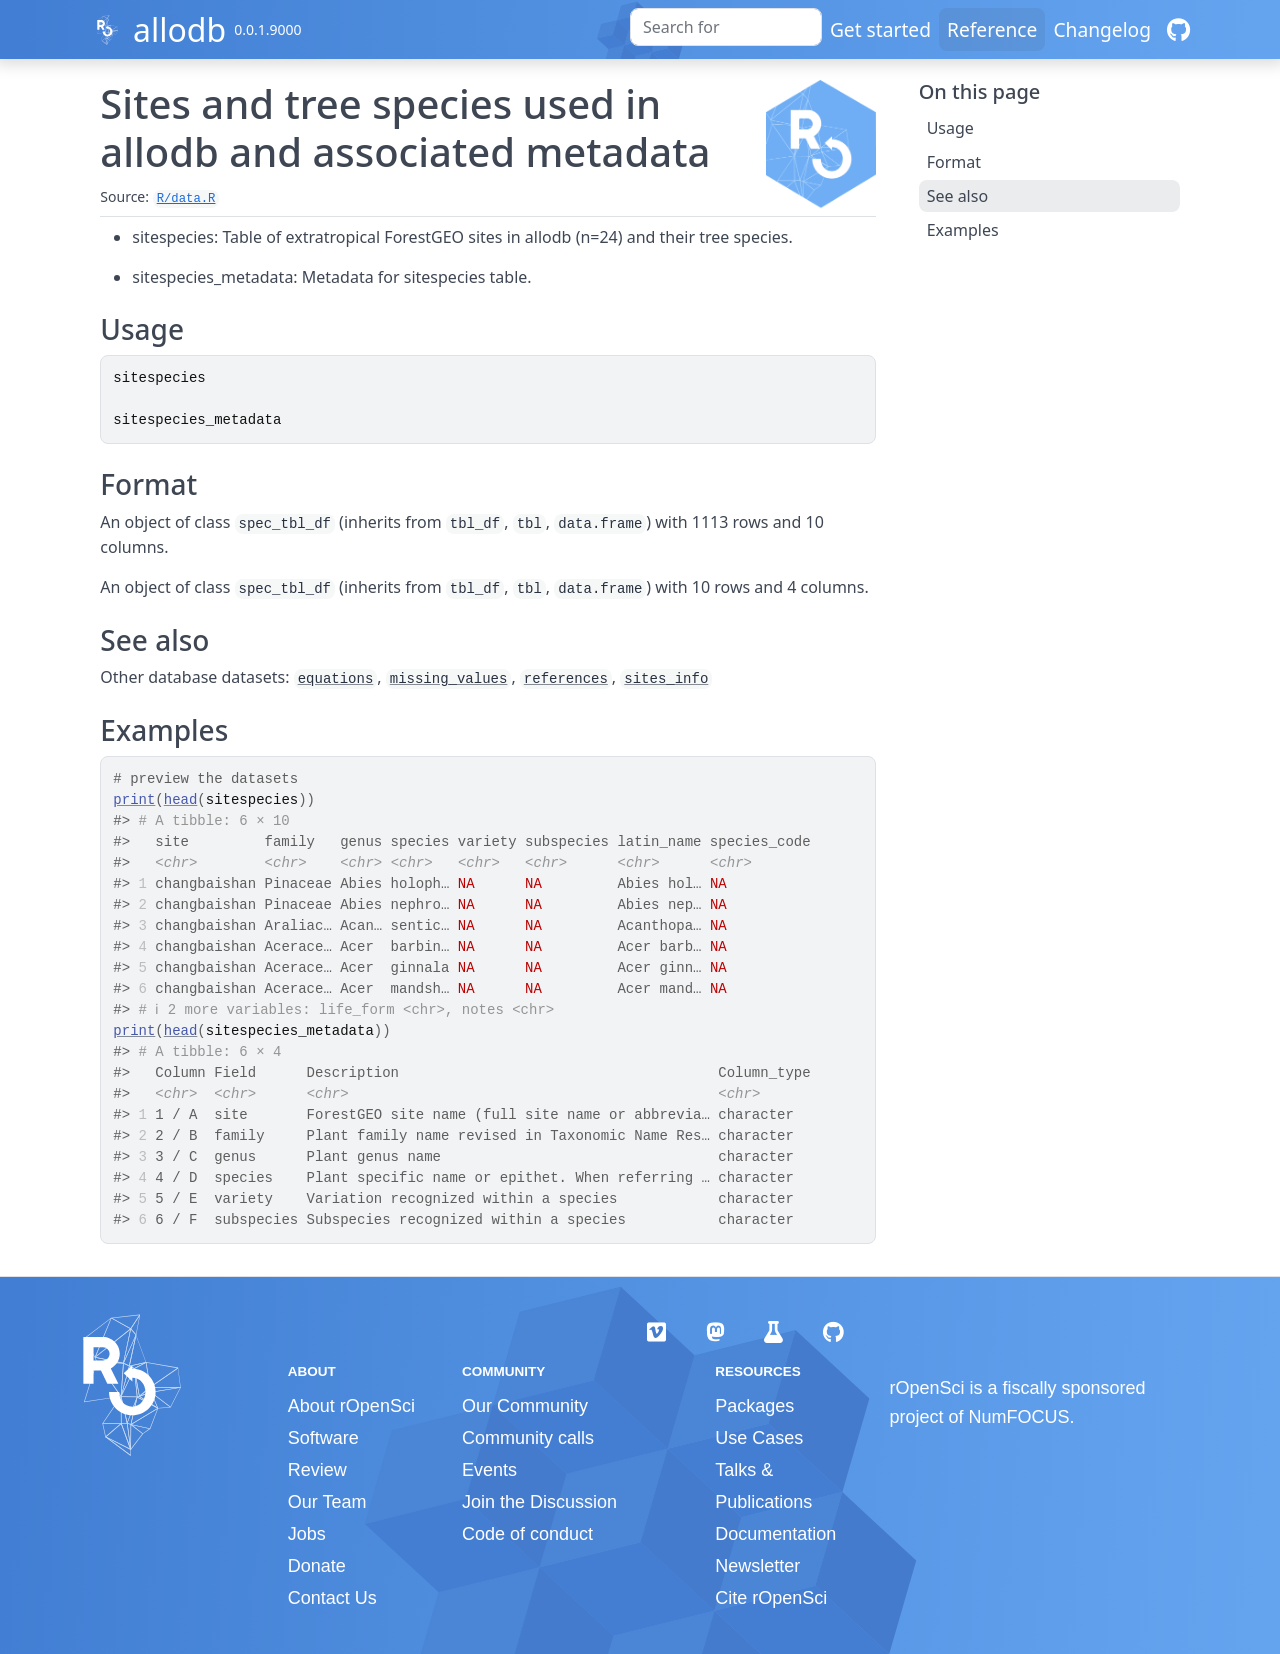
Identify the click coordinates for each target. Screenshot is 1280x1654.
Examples (963, 230)
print (134, 800)
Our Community (525, 1406)
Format (954, 162)
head (181, 800)
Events (489, 1470)
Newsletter (757, 1566)
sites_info (666, 679)
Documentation (775, 1534)
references (566, 679)
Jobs (307, 1534)
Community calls (528, 1438)
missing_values (449, 679)
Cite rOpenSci (771, 1598)
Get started (880, 29)
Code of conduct (527, 1534)
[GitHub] (1178, 29)
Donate (317, 1566)
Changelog (1102, 29)
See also (957, 196)
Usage (950, 128)
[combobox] (726, 27)
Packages (754, 1406)
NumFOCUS (1019, 1417)
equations (336, 679)
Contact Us (332, 1598)
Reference (992, 29)
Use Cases (759, 1438)
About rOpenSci (351, 1406)
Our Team (327, 1502)
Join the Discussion (539, 1502)
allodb (179, 29)
